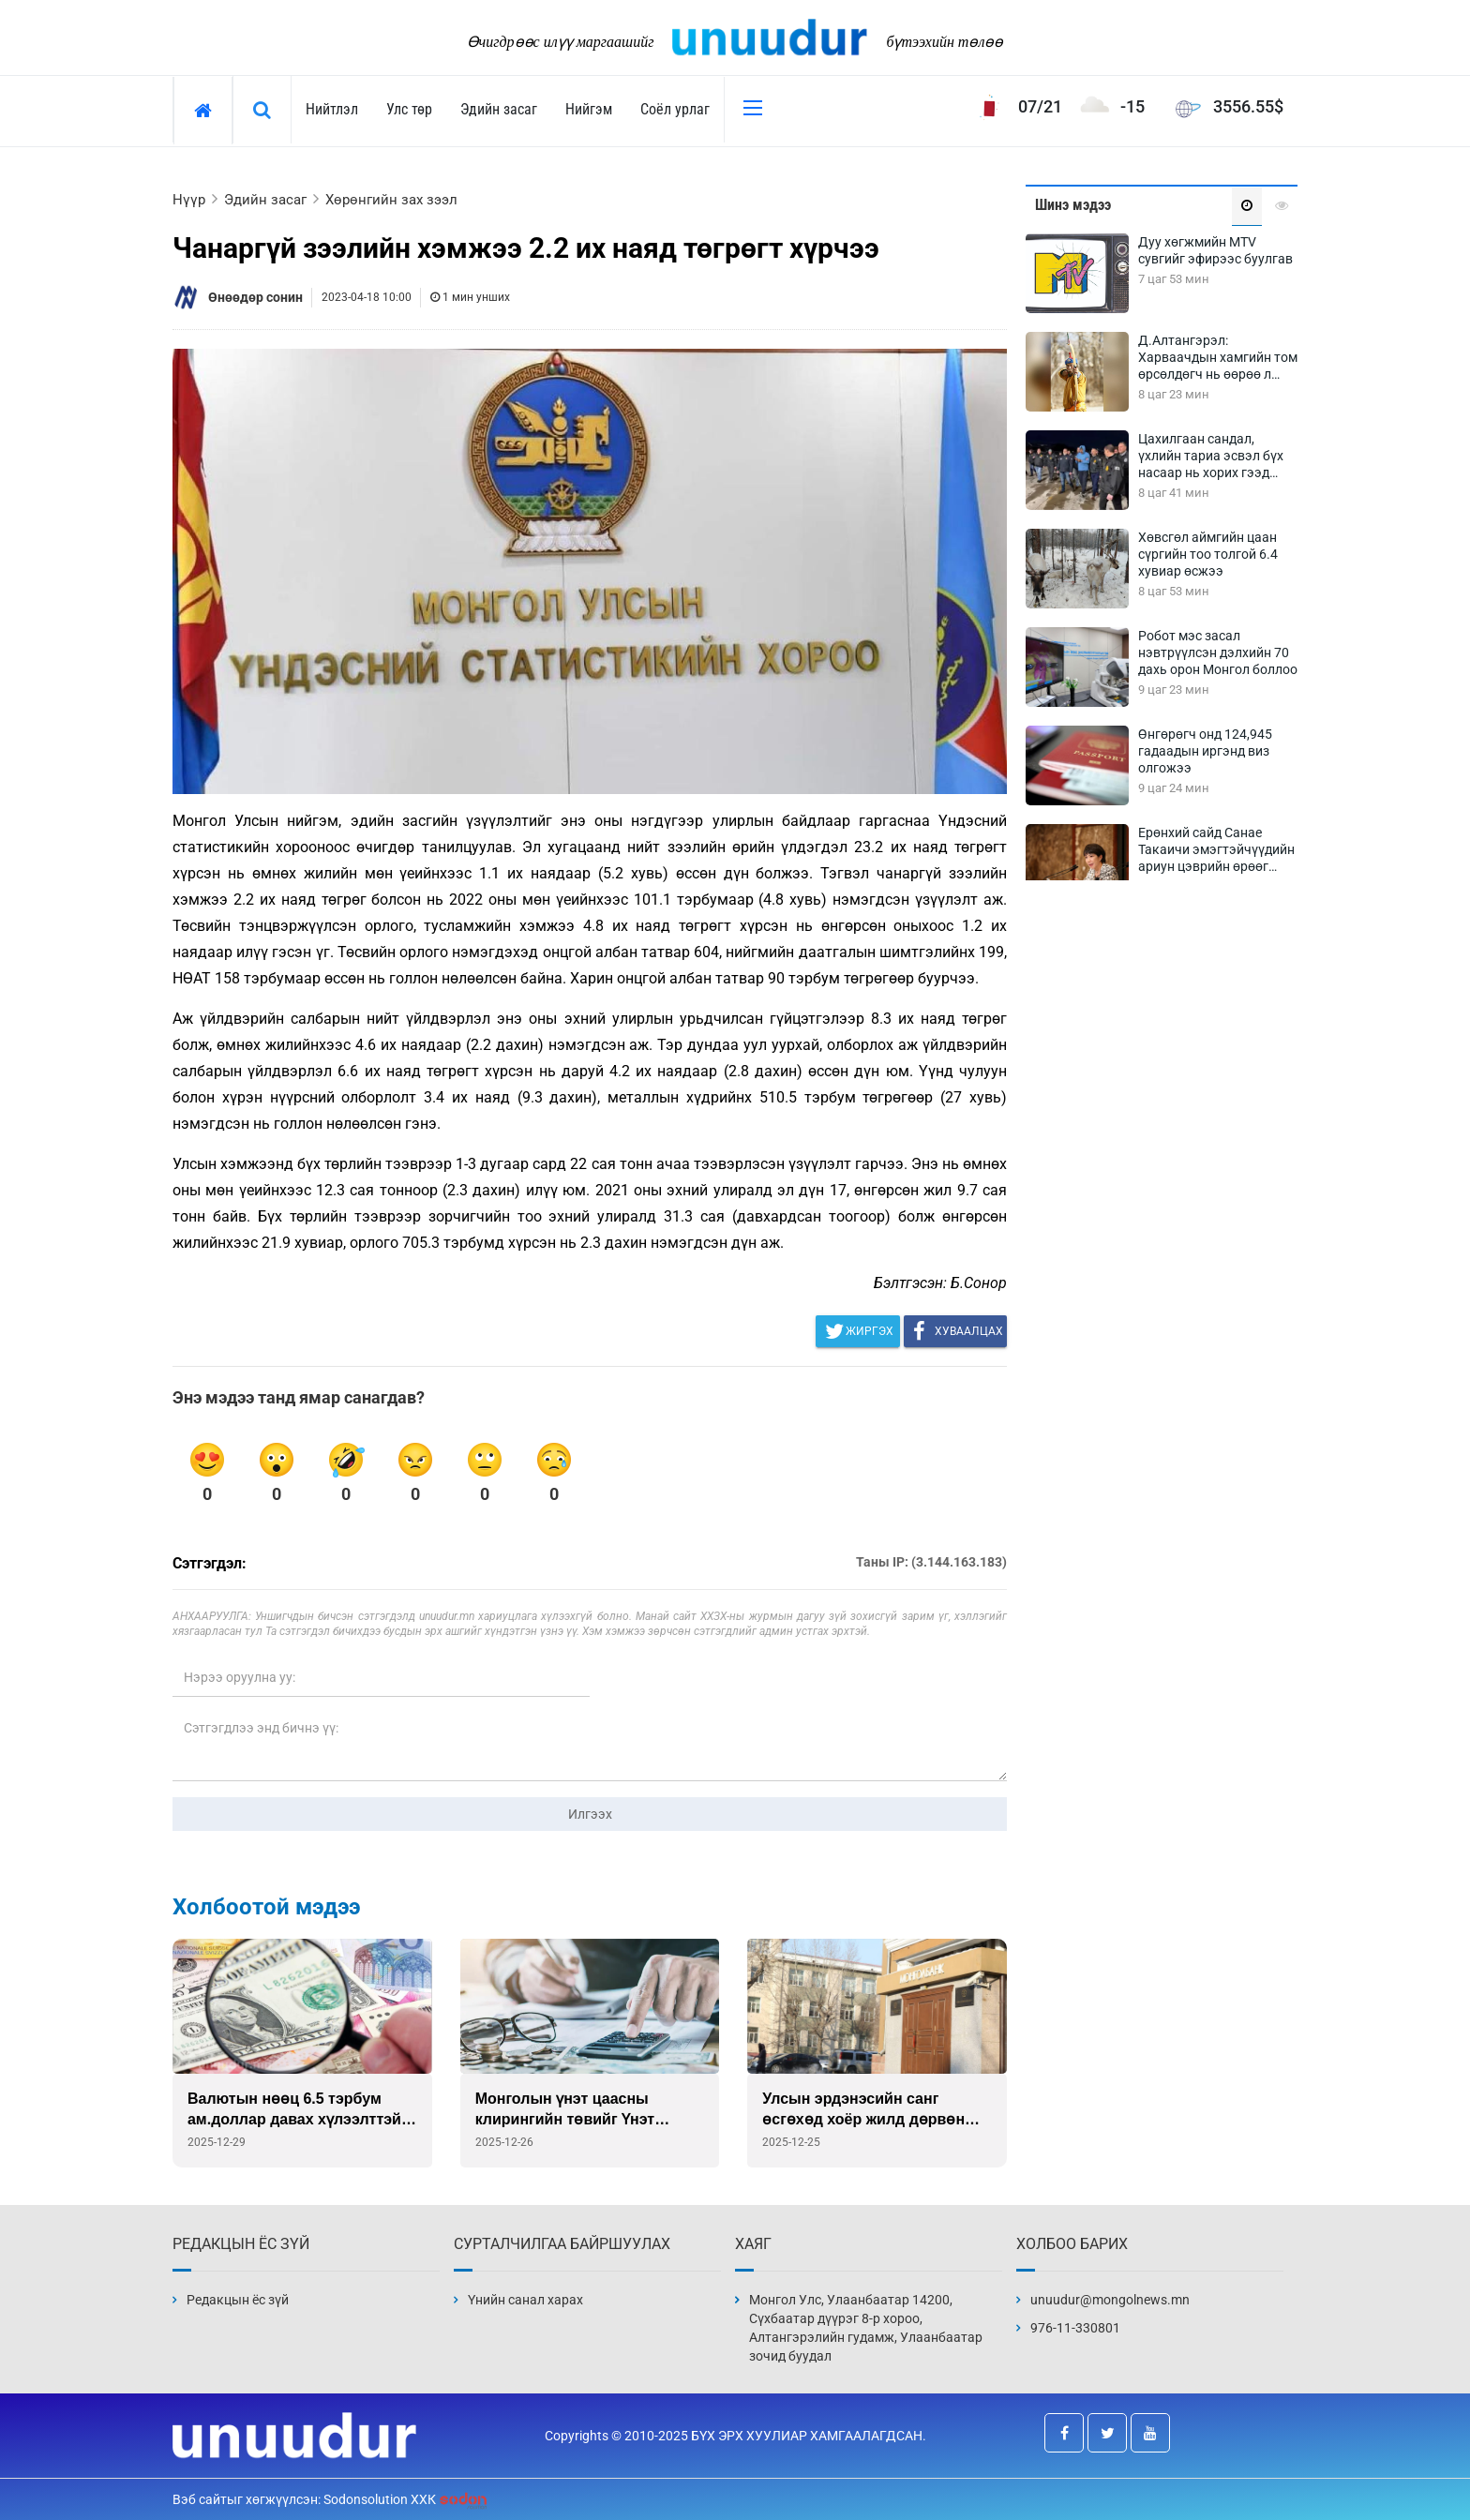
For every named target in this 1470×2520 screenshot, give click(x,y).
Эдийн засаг (498, 109)
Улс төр (409, 109)
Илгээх (590, 1814)
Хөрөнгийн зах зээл (391, 199)
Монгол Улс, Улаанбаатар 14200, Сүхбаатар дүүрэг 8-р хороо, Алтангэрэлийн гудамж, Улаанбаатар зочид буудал (865, 2327)
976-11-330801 (1075, 2327)
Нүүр (188, 199)
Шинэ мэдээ (1073, 205)
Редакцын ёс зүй (238, 2299)
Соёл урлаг (675, 109)
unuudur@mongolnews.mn (1110, 2299)
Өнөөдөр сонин (255, 297)
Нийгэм (588, 109)
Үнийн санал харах (525, 2299)
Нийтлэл (332, 109)
